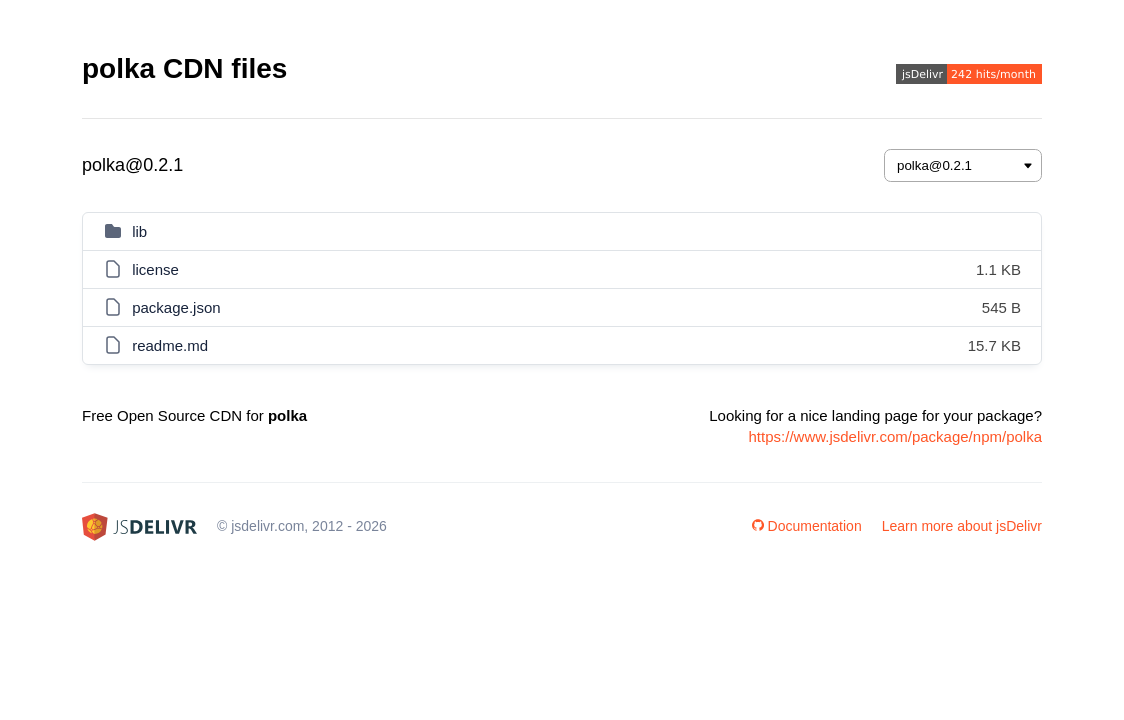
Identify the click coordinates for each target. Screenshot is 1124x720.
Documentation (807, 526)
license (155, 269)
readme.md (170, 345)
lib (139, 231)
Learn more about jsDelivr (962, 526)
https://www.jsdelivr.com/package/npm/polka (895, 436)
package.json (176, 307)
